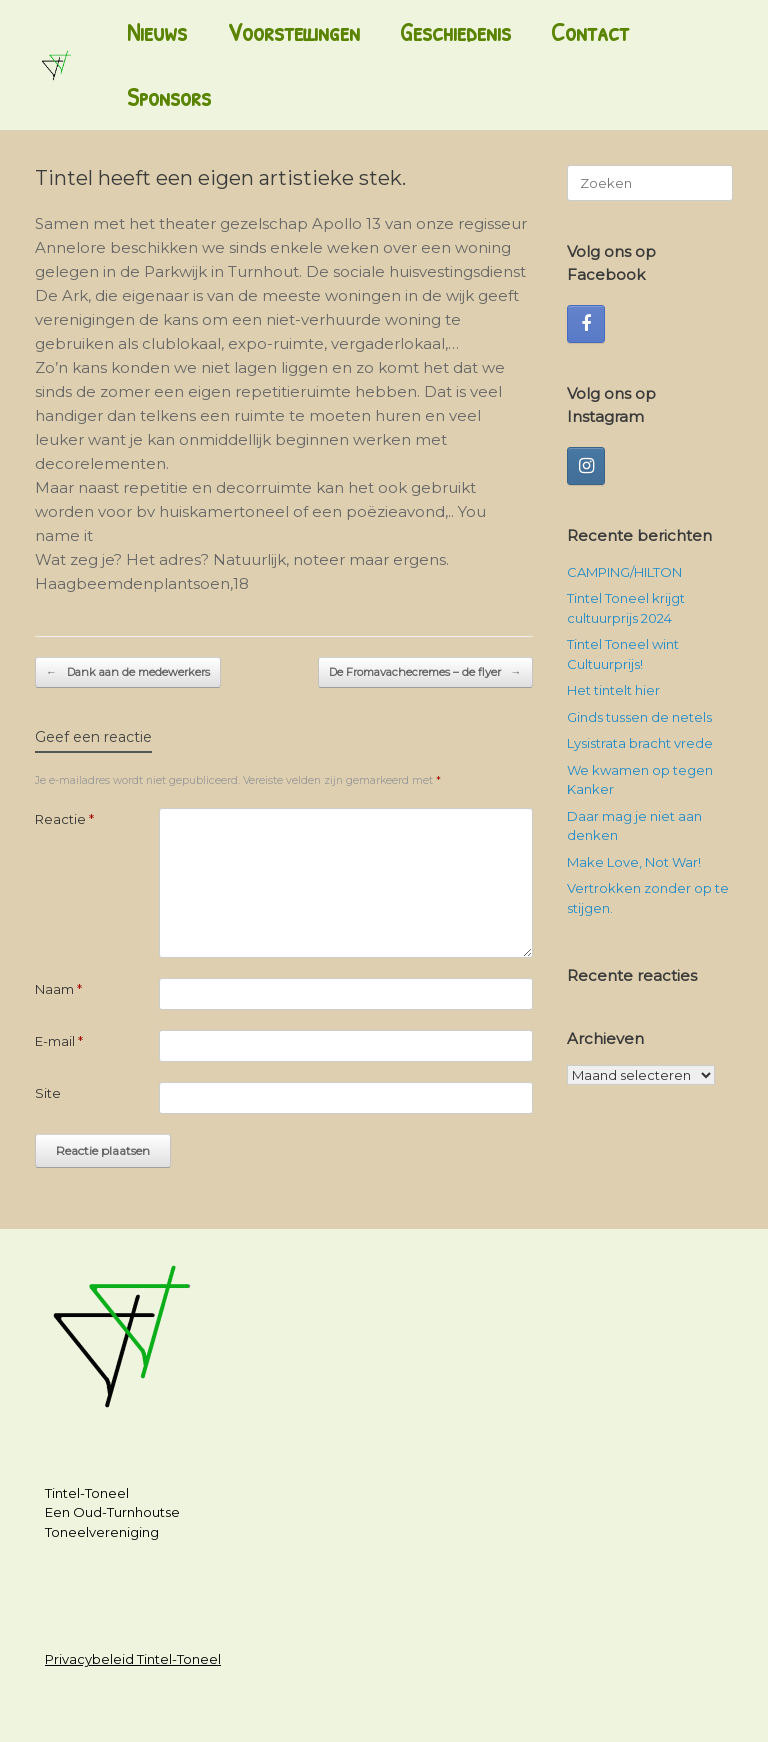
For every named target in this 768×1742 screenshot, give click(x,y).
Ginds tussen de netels (639, 717)
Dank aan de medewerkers (128, 672)
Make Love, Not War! (634, 862)
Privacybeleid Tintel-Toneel (133, 1659)
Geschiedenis (455, 32)
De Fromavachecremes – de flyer (425, 672)
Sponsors (169, 97)
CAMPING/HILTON (624, 572)
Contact (590, 32)
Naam (58, 989)
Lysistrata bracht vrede (640, 743)
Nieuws (157, 32)
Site (48, 1093)
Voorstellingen (293, 32)
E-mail (59, 1041)
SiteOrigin (375, 1703)
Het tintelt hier (613, 690)
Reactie (64, 819)
